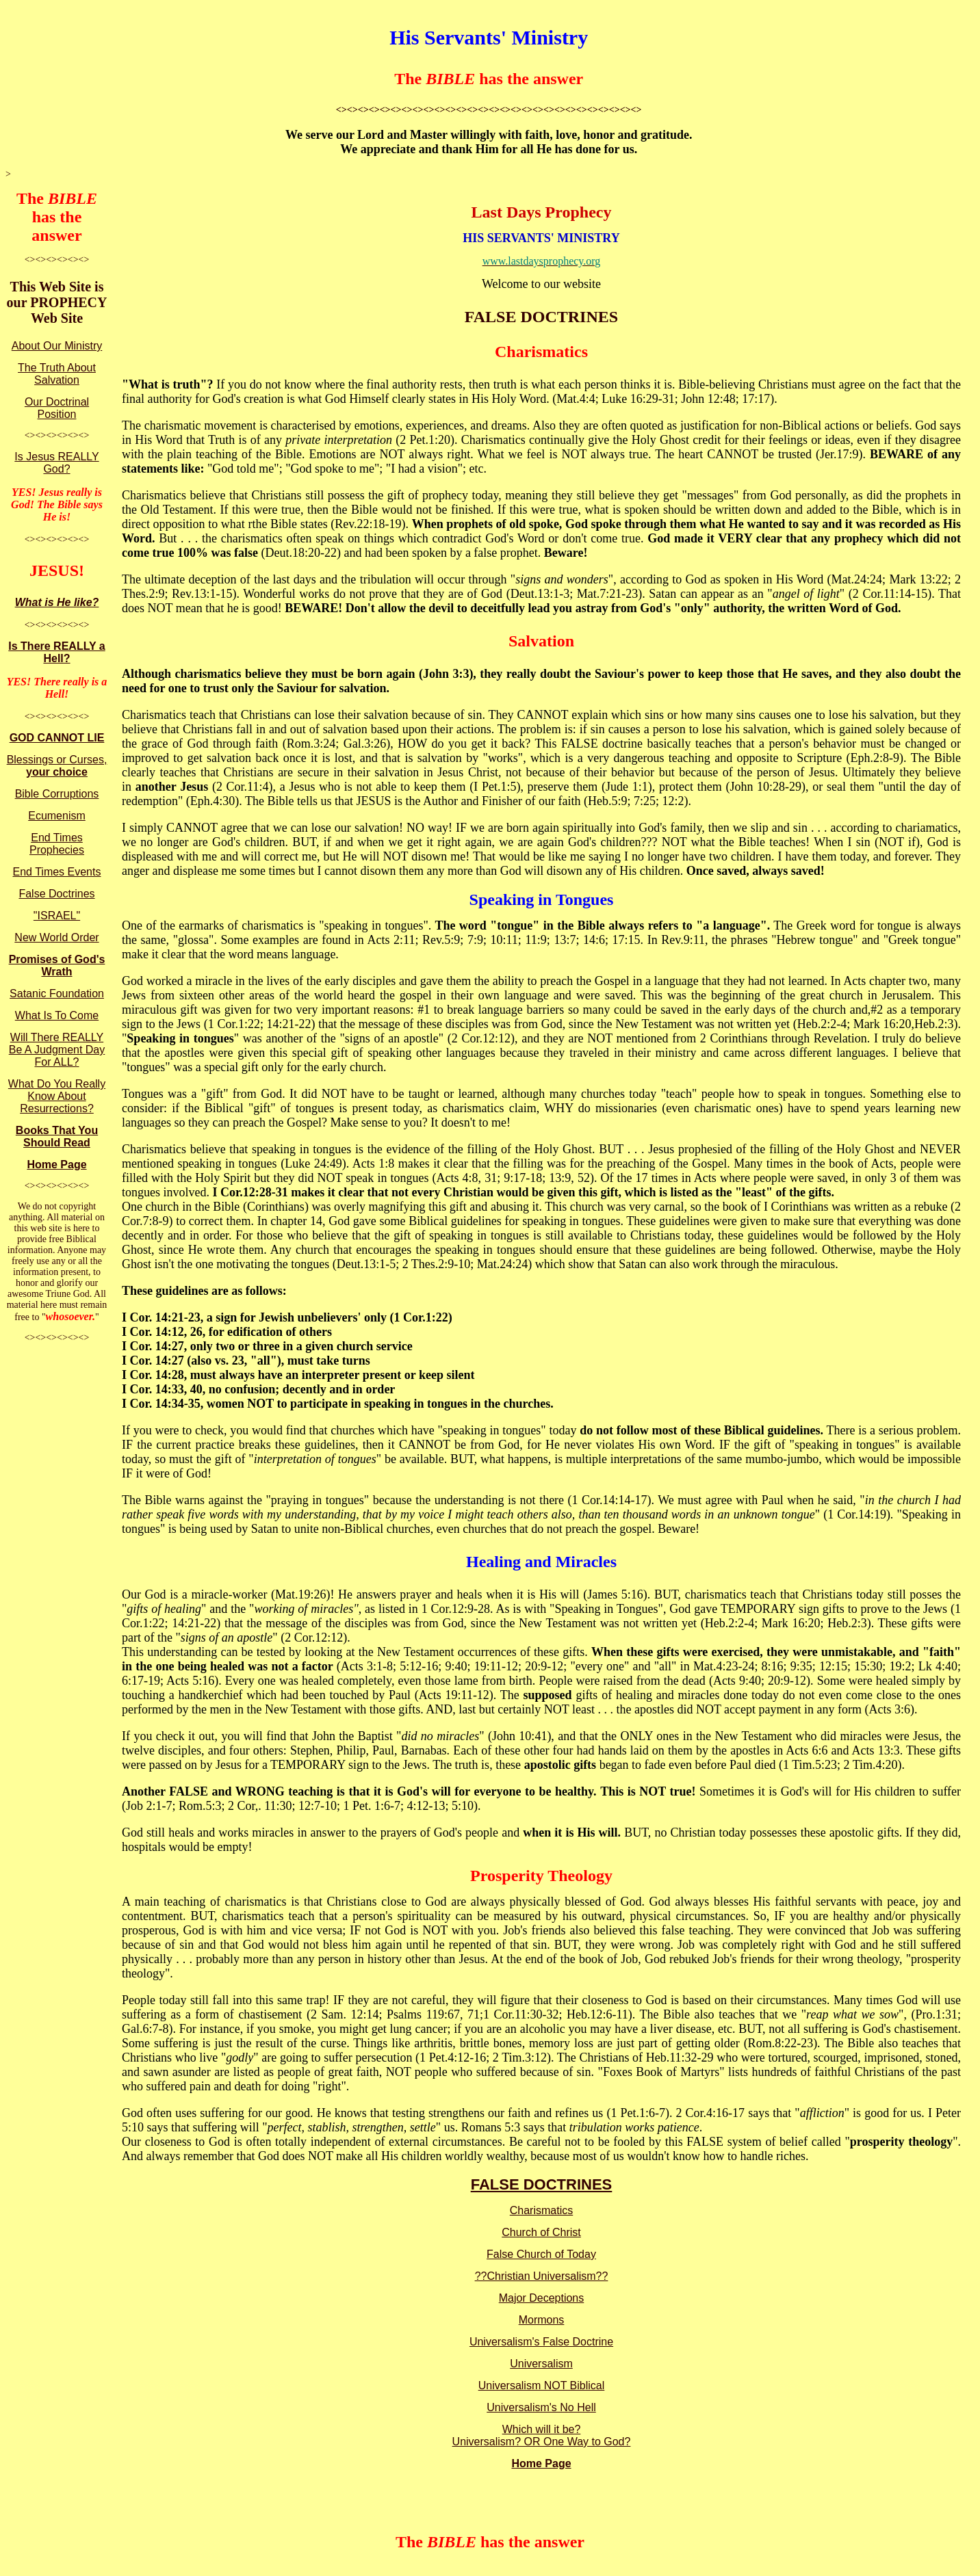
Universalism (541, 2363)
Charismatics (541, 2210)
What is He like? (57, 602)
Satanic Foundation (57, 993)
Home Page (56, 1164)
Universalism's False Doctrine (541, 2342)
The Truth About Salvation (57, 374)
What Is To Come (57, 1015)
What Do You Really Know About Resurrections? (56, 1096)
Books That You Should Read (57, 1136)
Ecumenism (57, 816)
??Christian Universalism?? (541, 2276)
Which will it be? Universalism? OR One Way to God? (541, 2435)
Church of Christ (541, 2232)
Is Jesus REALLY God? (56, 463)
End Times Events (57, 872)
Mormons (542, 2320)
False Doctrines (56, 893)
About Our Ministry (57, 346)
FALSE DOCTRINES (541, 2184)
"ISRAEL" (57, 915)
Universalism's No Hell (541, 2407)
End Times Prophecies (56, 844)
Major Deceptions (541, 2298)
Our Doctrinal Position (57, 408)
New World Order (56, 937)
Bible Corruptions (57, 794)
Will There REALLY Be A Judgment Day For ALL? (57, 1049)
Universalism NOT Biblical (541, 2385)
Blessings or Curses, (57, 766)
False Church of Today (541, 2254)
